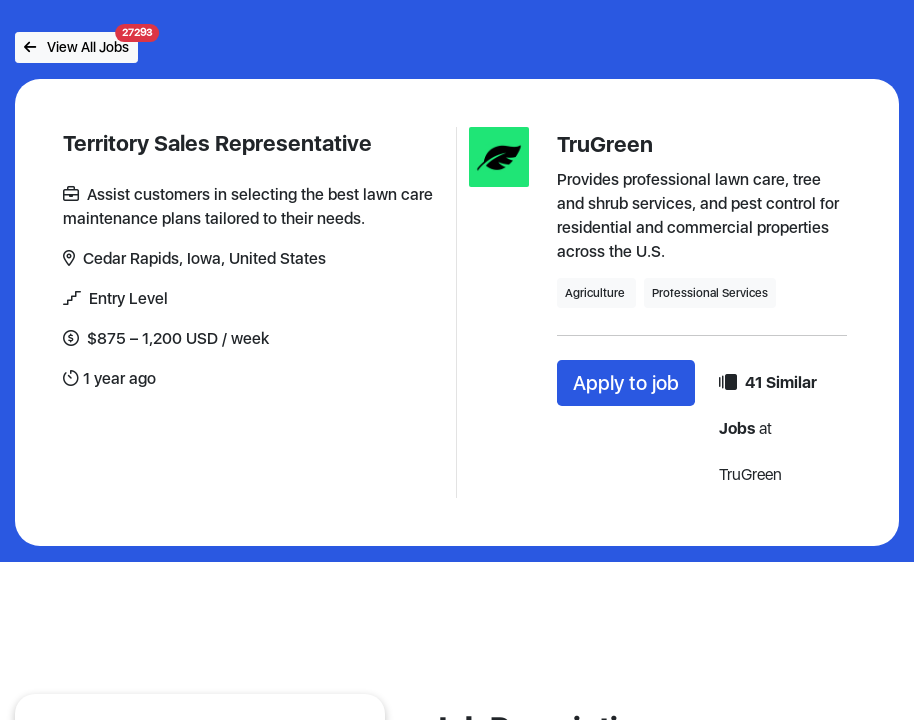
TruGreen (605, 144)
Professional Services (710, 293)
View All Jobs (81, 43)
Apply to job (626, 383)
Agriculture (596, 293)
